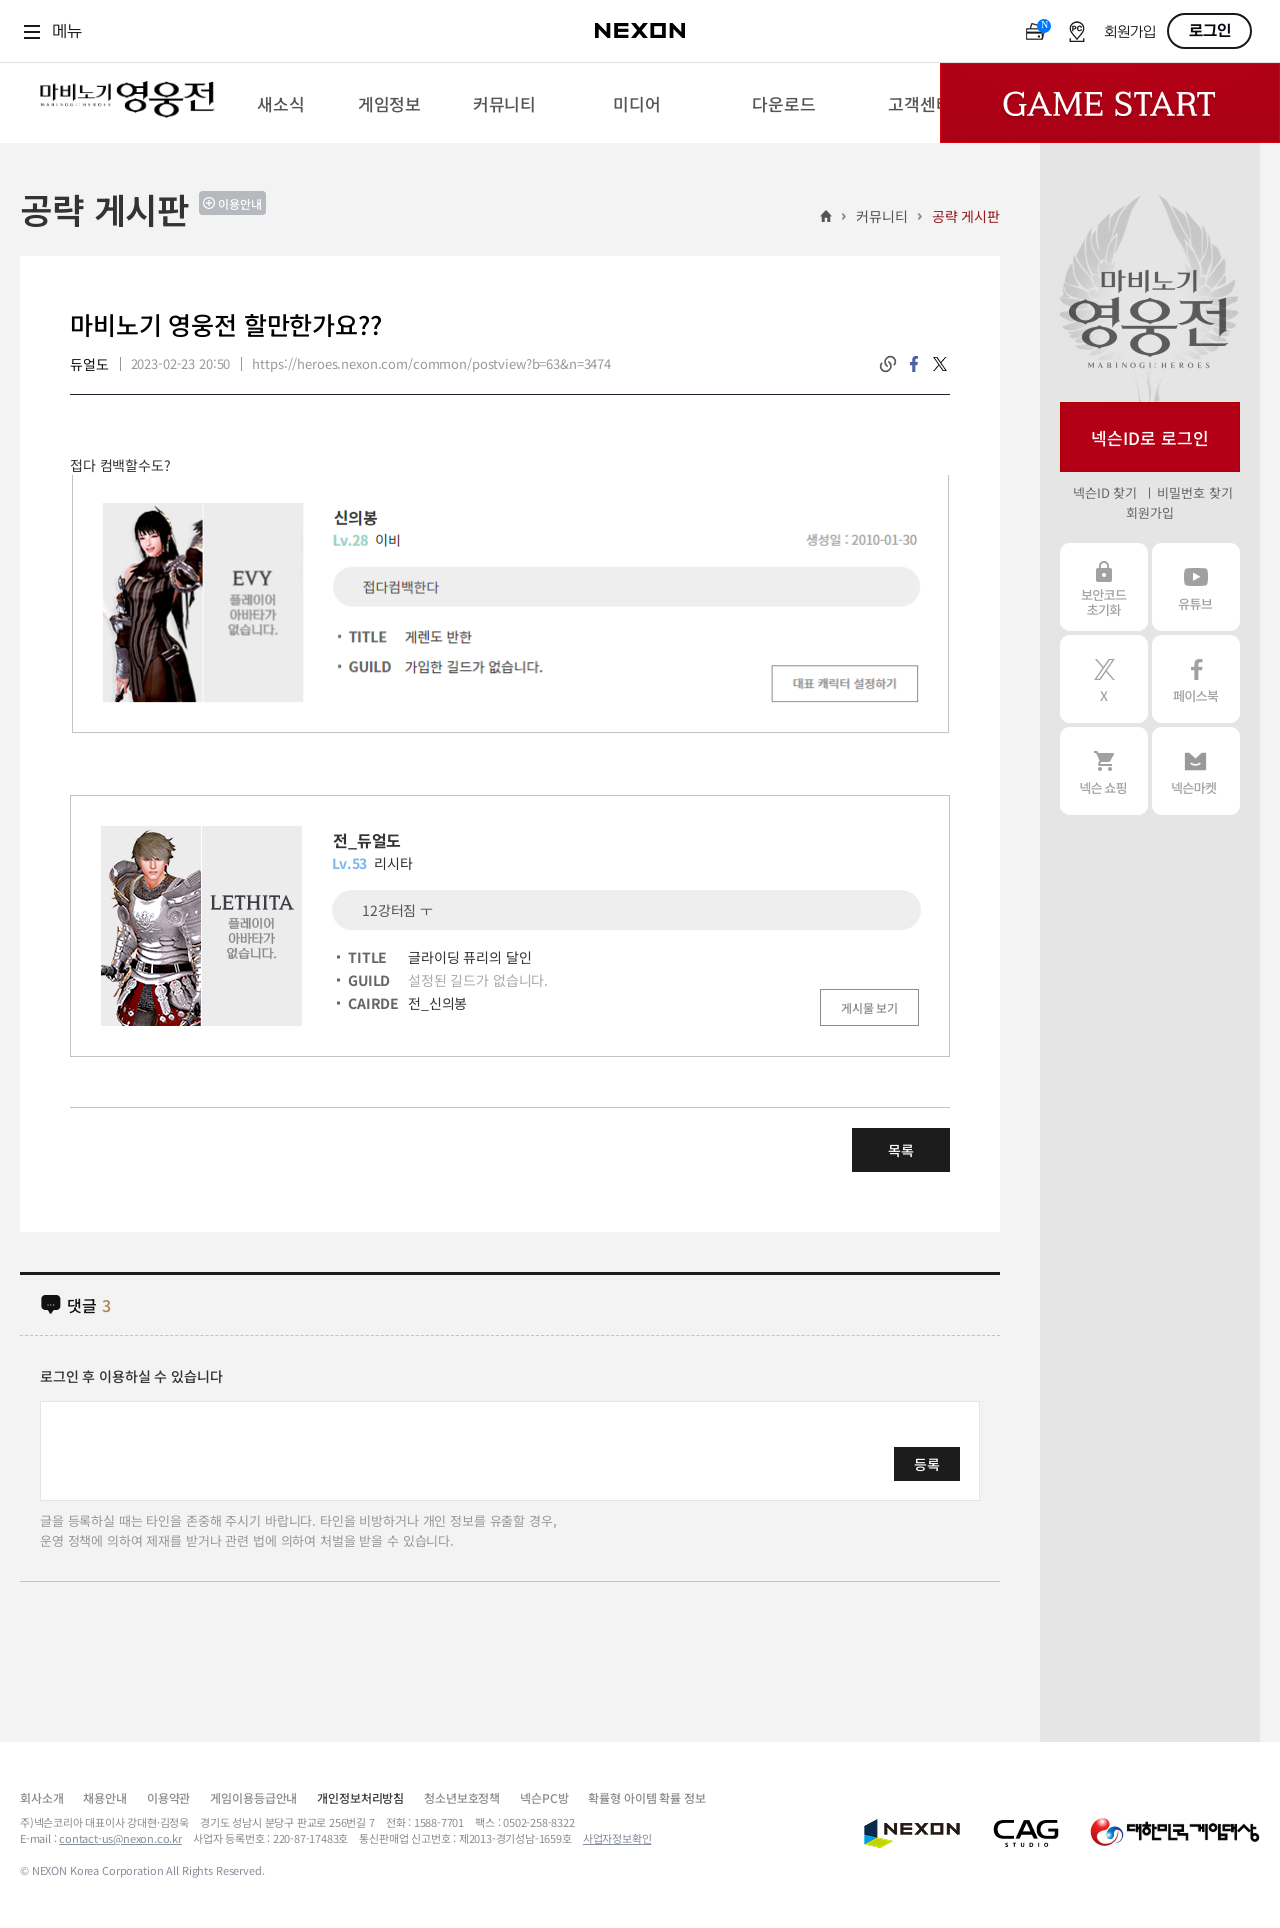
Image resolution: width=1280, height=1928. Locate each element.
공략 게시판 (966, 216)
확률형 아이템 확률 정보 (646, 1797)
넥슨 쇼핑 (1104, 771)
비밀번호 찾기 (1194, 492)
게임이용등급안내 (253, 1797)
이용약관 (168, 1797)
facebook (914, 364)
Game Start (1110, 103)
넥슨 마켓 (1196, 771)
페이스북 (1196, 679)
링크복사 (888, 364)
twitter (940, 364)
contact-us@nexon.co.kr (120, 1838)
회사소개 (41, 1797)
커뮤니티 (881, 216)
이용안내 (240, 203)
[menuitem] (280, 103)
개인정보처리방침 (360, 1797)
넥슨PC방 (544, 1797)
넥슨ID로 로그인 (1150, 437)
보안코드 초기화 (1104, 587)
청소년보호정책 (462, 1797)
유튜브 (1196, 587)
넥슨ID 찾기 (1105, 492)
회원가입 (1130, 32)
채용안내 (104, 1797)
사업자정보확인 (617, 1838)
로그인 (1210, 31)
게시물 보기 (869, 1007)
